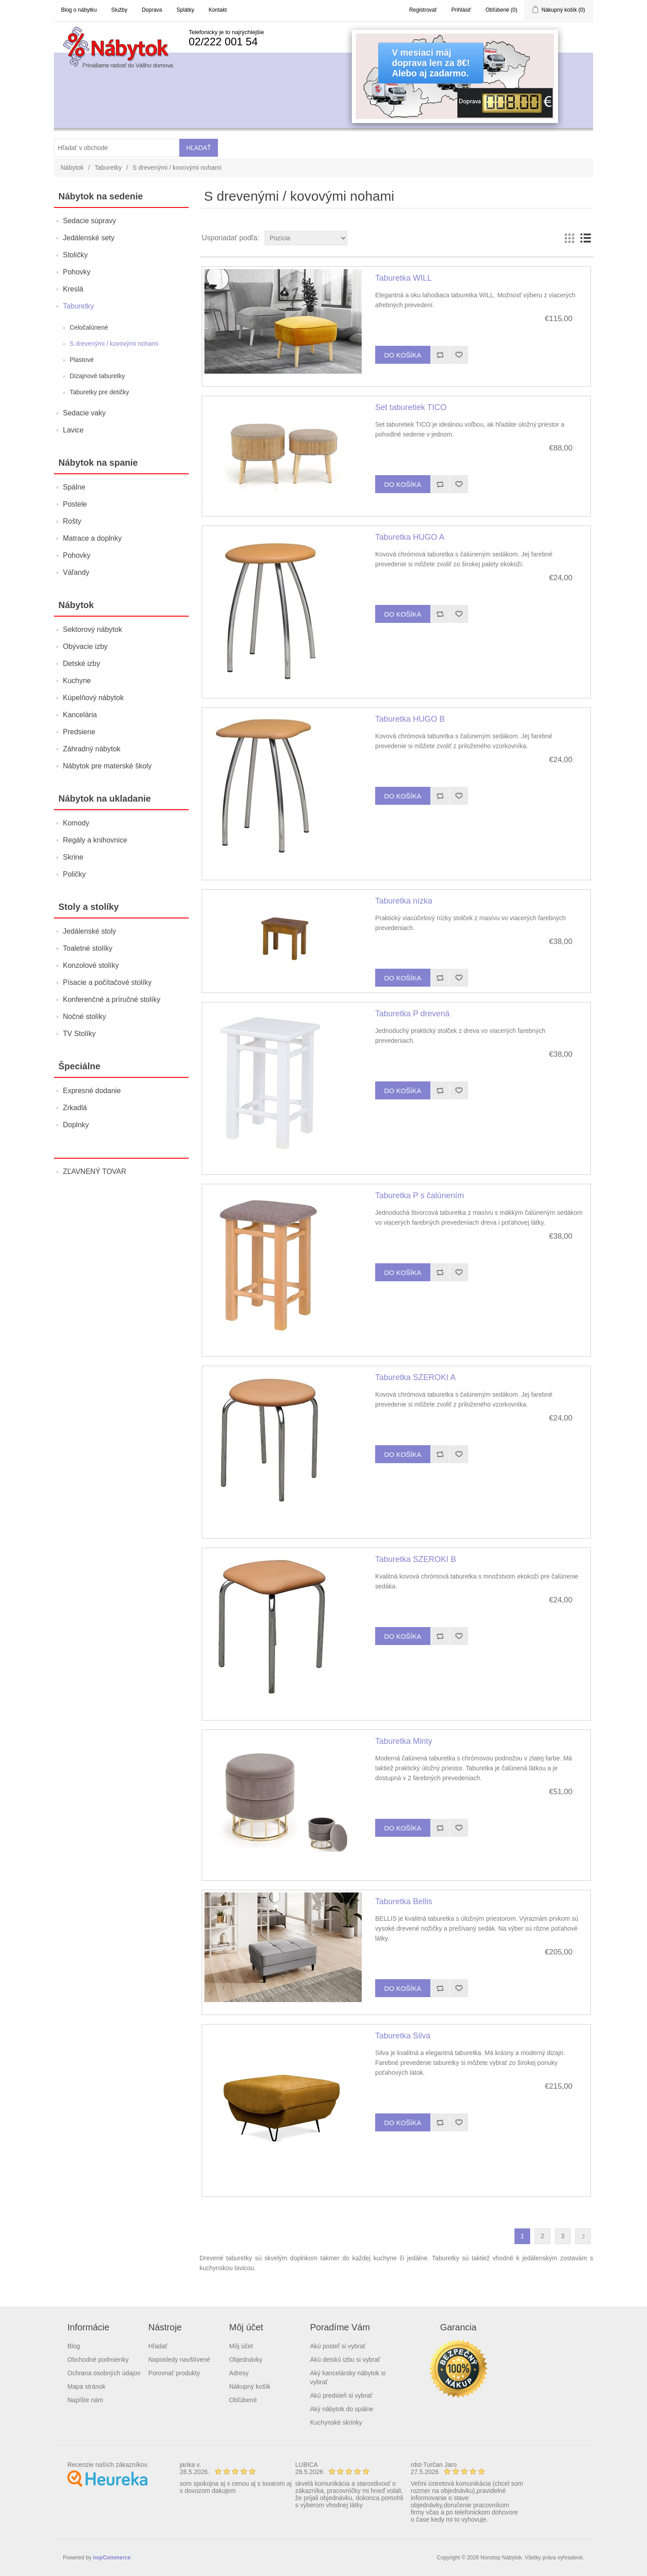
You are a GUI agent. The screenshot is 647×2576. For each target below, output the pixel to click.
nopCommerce (112, 2557)
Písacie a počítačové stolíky (107, 982)
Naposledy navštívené (179, 2359)
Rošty (72, 521)
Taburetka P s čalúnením (419, 1195)
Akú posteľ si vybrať (338, 2346)
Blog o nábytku (79, 10)
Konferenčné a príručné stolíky (111, 999)
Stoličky (75, 255)
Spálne (74, 487)
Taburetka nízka (403, 900)
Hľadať (158, 2346)
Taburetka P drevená (412, 1013)
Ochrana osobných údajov (104, 2373)
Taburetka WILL (403, 277)
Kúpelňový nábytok (93, 697)
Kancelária (80, 715)
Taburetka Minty (403, 1741)
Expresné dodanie (92, 1090)
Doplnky (76, 1125)
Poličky (74, 874)
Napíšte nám (85, 2400)
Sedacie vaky (84, 413)
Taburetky (108, 167)
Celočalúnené (89, 327)
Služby (119, 10)
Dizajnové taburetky (97, 375)
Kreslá (73, 289)
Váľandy (76, 572)
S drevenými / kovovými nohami (114, 343)
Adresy (239, 2373)
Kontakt (217, 10)
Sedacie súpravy (89, 221)
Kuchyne (77, 680)
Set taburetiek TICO (411, 407)
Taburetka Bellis (403, 1901)
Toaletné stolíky (87, 948)
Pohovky (76, 272)
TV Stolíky (79, 1033)
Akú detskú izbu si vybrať (345, 2359)
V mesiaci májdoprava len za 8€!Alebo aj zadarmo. (431, 63)
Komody (76, 823)
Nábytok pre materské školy (107, 766)
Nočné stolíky (84, 1016)
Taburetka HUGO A (409, 537)
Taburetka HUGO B (410, 719)
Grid (569, 238)
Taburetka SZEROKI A (415, 1377)
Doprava (152, 10)
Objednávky (245, 2359)
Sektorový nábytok (92, 629)
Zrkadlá (75, 1108)
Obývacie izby (85, 646)
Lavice (73, 430)
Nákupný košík (249, 2386)
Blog (73, 2346)
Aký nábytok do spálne (341, 2409)
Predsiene (79, 732)
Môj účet (241, 2346)
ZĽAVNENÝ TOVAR (94, 1171)
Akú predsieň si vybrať (341, 2395)
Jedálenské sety (89, 238)
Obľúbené (243, 2400)
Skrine (73, 857)
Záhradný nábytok (91, 749)
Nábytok (72, 167)
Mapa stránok (86, 2386)
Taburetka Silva (402, 2035)
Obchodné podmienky (98, 2359)
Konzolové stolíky (91, 965)
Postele (75, 504)
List (585, 238)
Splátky (185, 10)
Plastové (82, 359)
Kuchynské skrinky (336, 2422)
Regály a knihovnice (95, 840)
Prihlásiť (461, 10)
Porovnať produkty (174, 2373)
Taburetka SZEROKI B (415, 1559)
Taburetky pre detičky (99, 392)
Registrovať (423, 10)
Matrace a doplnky (92, 538)
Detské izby (81, 663)
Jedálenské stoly (89, 931)
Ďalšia (583, 2236)
